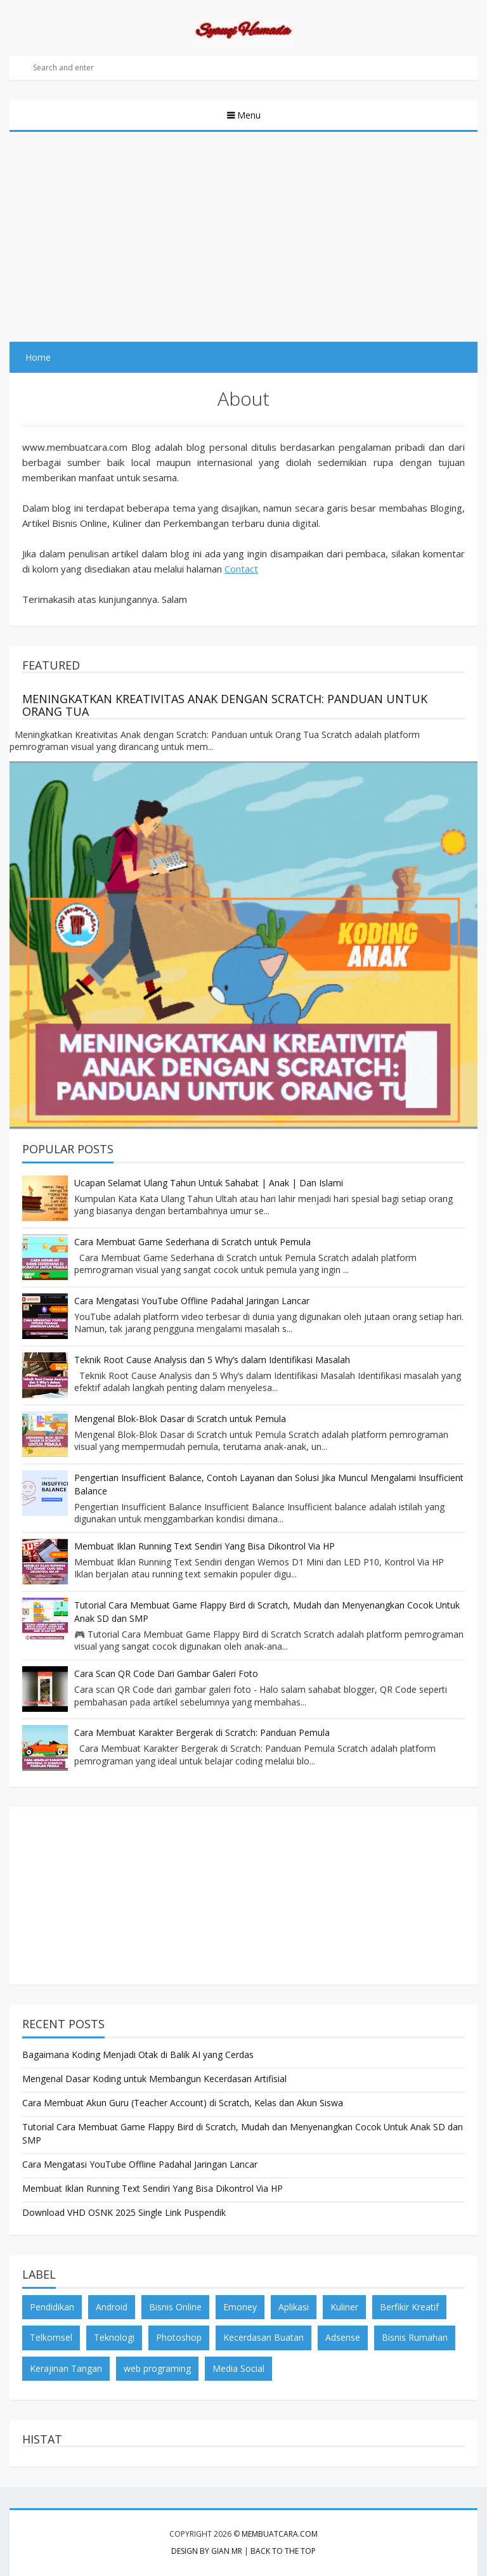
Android (111, 2307)
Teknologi (114, 2337)
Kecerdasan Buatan (263, 2337)
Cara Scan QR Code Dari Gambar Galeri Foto (166, 1673)
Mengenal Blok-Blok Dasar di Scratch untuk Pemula (180, 1419)
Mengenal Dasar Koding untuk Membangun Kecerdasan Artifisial (154, 2079)
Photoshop (179, 2337)
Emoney (240, 2307)
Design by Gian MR (206, 2551)
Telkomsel (51, 2337)
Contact (241, 568)
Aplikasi (293, 2307)
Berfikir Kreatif (409, 2307)
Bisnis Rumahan (415, 2337)
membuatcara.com (280, 2533)
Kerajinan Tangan (66, 2368)
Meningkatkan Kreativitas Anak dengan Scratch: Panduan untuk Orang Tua (224, 705)
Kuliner (344, 2307)
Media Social (238, 2368)
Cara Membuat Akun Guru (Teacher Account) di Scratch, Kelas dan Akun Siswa (182, 2103)
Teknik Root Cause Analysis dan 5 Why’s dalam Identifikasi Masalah (212, 1360)
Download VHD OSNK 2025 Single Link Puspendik (124, 2212)
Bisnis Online (175, 2307)
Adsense (342, 2337)
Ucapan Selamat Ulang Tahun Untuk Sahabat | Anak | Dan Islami (208, 1183)
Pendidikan (52, 2307)
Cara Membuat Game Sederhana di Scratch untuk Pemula (192, 1242)
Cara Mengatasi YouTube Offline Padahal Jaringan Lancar (191, 1301)
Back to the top (283, 2551)
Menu (248, 115)
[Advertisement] (243, 227)
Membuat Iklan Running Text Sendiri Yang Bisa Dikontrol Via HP (204, 1546)
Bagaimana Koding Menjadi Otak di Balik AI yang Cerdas (138, 2055)
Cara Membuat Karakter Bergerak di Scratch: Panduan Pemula (202, 1732)
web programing (157, 2368)
